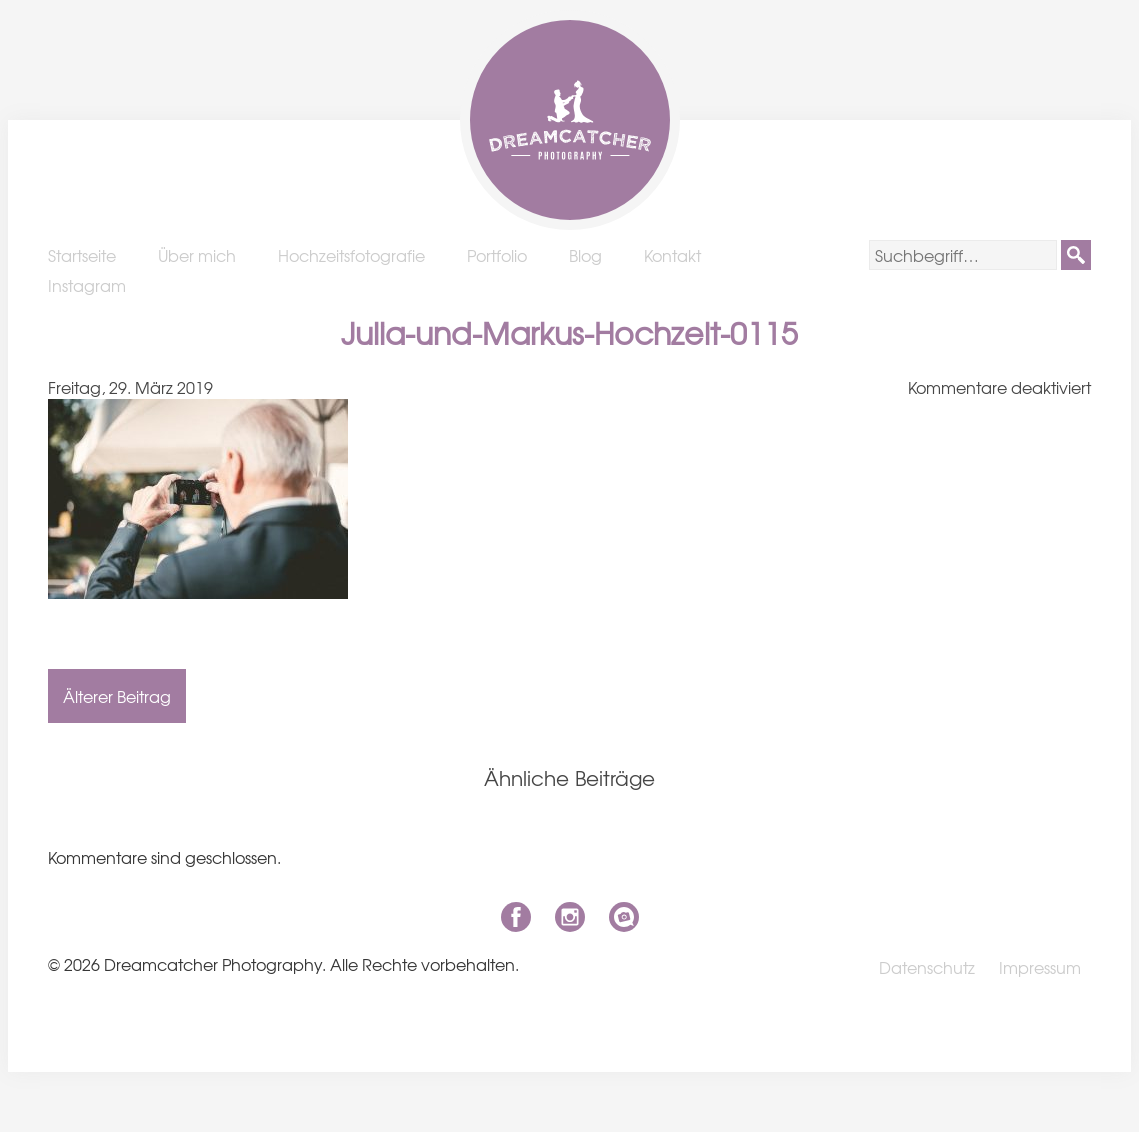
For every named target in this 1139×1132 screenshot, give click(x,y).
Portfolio (497, 255)
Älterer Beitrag (117, 696)
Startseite (82, 255)
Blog (585, 255)
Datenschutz (927, 967)
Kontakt (672, 255)
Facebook (516, 917)
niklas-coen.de (624, 917)
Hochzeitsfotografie (351, 255)
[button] (1076, 255)
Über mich (197, 255)
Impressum (1040, 967)
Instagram (87, 285)
